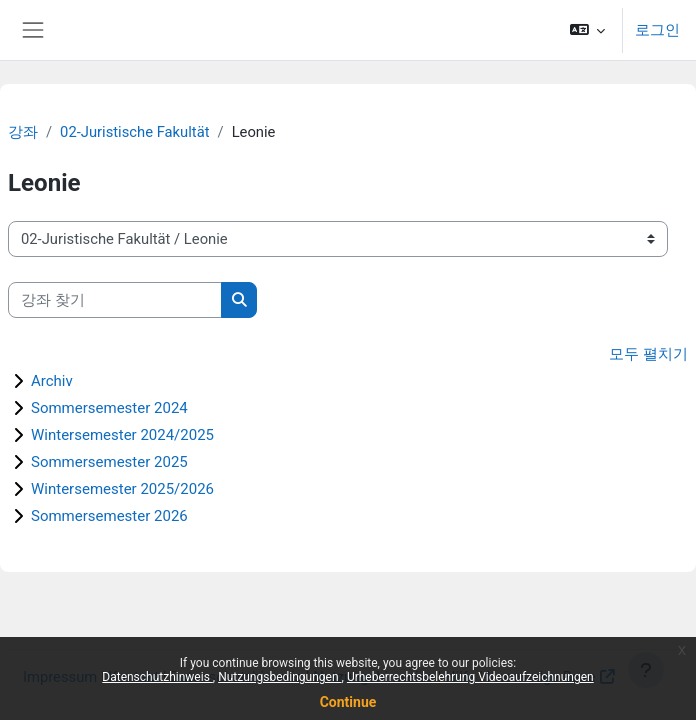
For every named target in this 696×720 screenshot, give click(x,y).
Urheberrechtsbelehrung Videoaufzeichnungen (470, 677)
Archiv (52, 381)
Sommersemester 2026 (109, 516)
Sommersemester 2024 (109, 408)
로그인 (657, 30)
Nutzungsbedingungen (279, 677)
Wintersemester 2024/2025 (122, 435)
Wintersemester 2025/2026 (122, 489)
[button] (587, 30)
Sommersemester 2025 (109, 462)
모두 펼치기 (648, 354)
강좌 (23, 132)
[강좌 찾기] (115, 300)
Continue (348, 702)
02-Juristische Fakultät (134, 132)
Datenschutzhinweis (157, 677)
